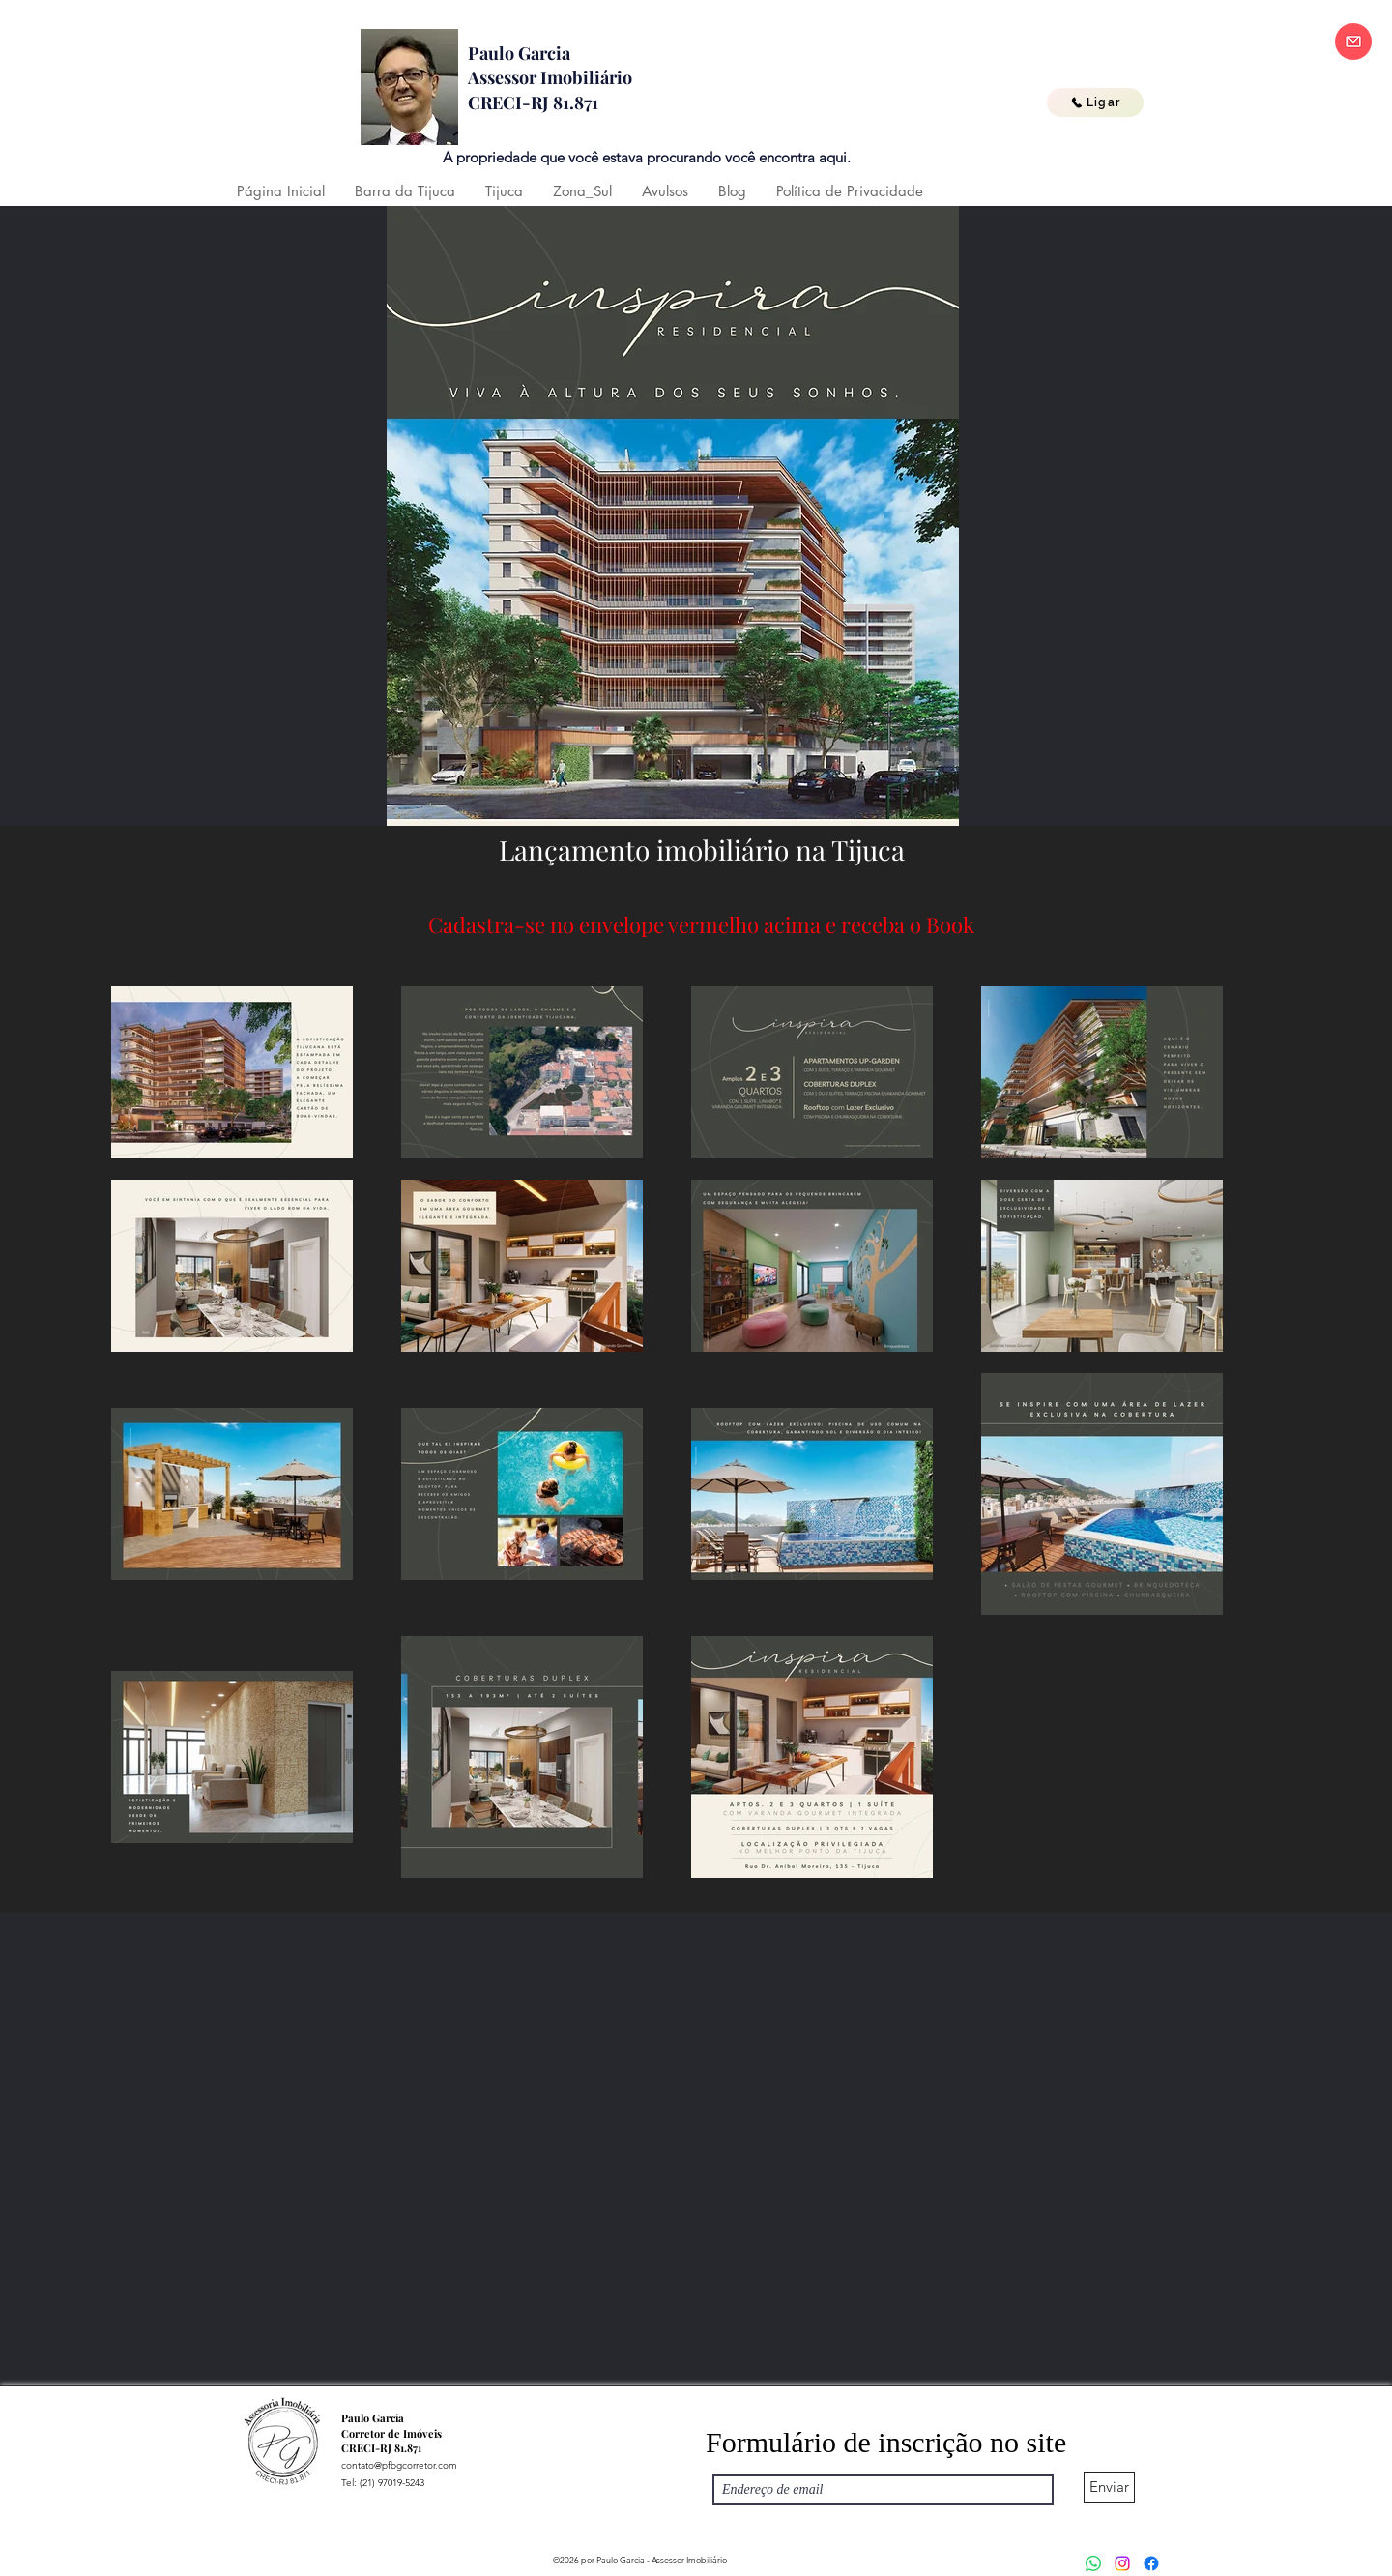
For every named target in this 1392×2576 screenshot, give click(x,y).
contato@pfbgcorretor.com (399, 2465)
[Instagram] (1122, 2563)
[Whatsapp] (1093, 2563)
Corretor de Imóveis (391, 2433)
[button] (404, 191)
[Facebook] (1151, 2563)
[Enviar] (1109, 2487)
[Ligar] (1095, 102)
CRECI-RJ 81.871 (533, 102)
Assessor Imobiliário (550, 77)
